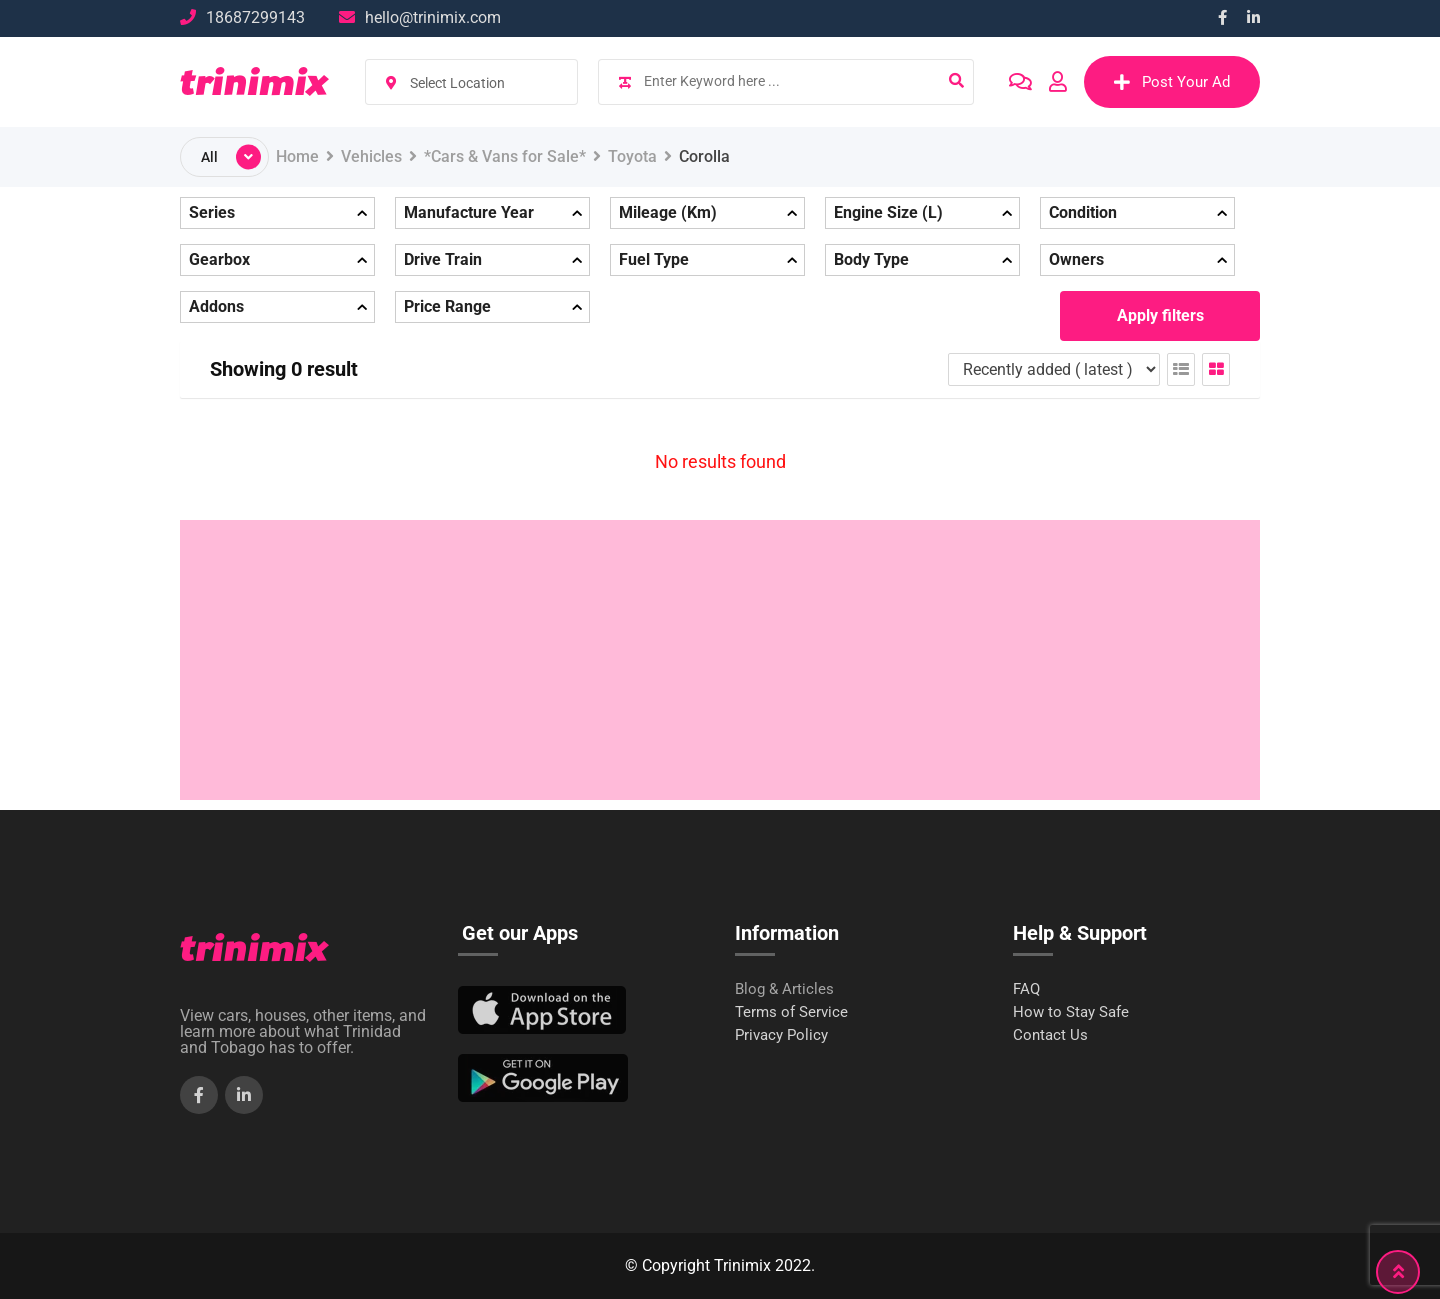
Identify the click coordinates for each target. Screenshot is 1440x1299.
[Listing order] (1054, 369)
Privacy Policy (781, 1035)
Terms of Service (791, 1012)
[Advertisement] (720, 660)
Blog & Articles (784, 989)
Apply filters (1160, 315)
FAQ (1026, 989)
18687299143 (255, 17)
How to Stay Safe (1071, 1012)
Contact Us (1050, 1035)
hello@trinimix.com (433, 17)
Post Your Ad (1172, 82)
